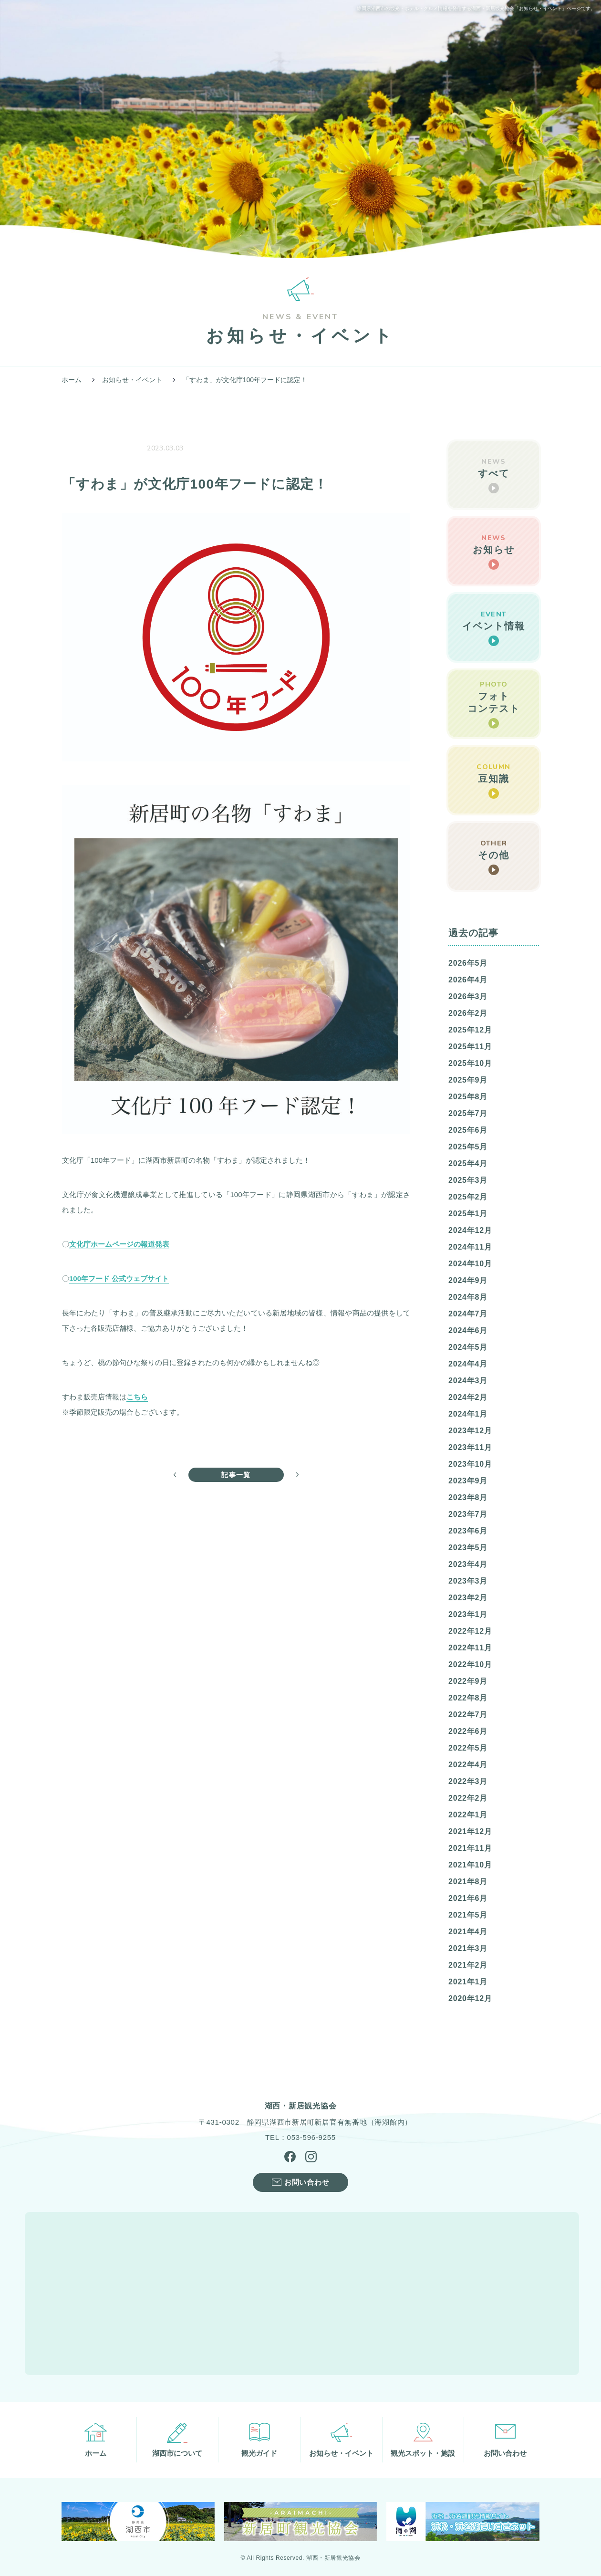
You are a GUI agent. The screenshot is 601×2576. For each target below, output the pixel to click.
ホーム (72, 380)
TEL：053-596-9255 (300, 2137)
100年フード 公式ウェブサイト (119, 1278)
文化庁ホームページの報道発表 (119, 1244)
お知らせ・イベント (132, 380)
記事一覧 (236, 1475)
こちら (137, 1397)
